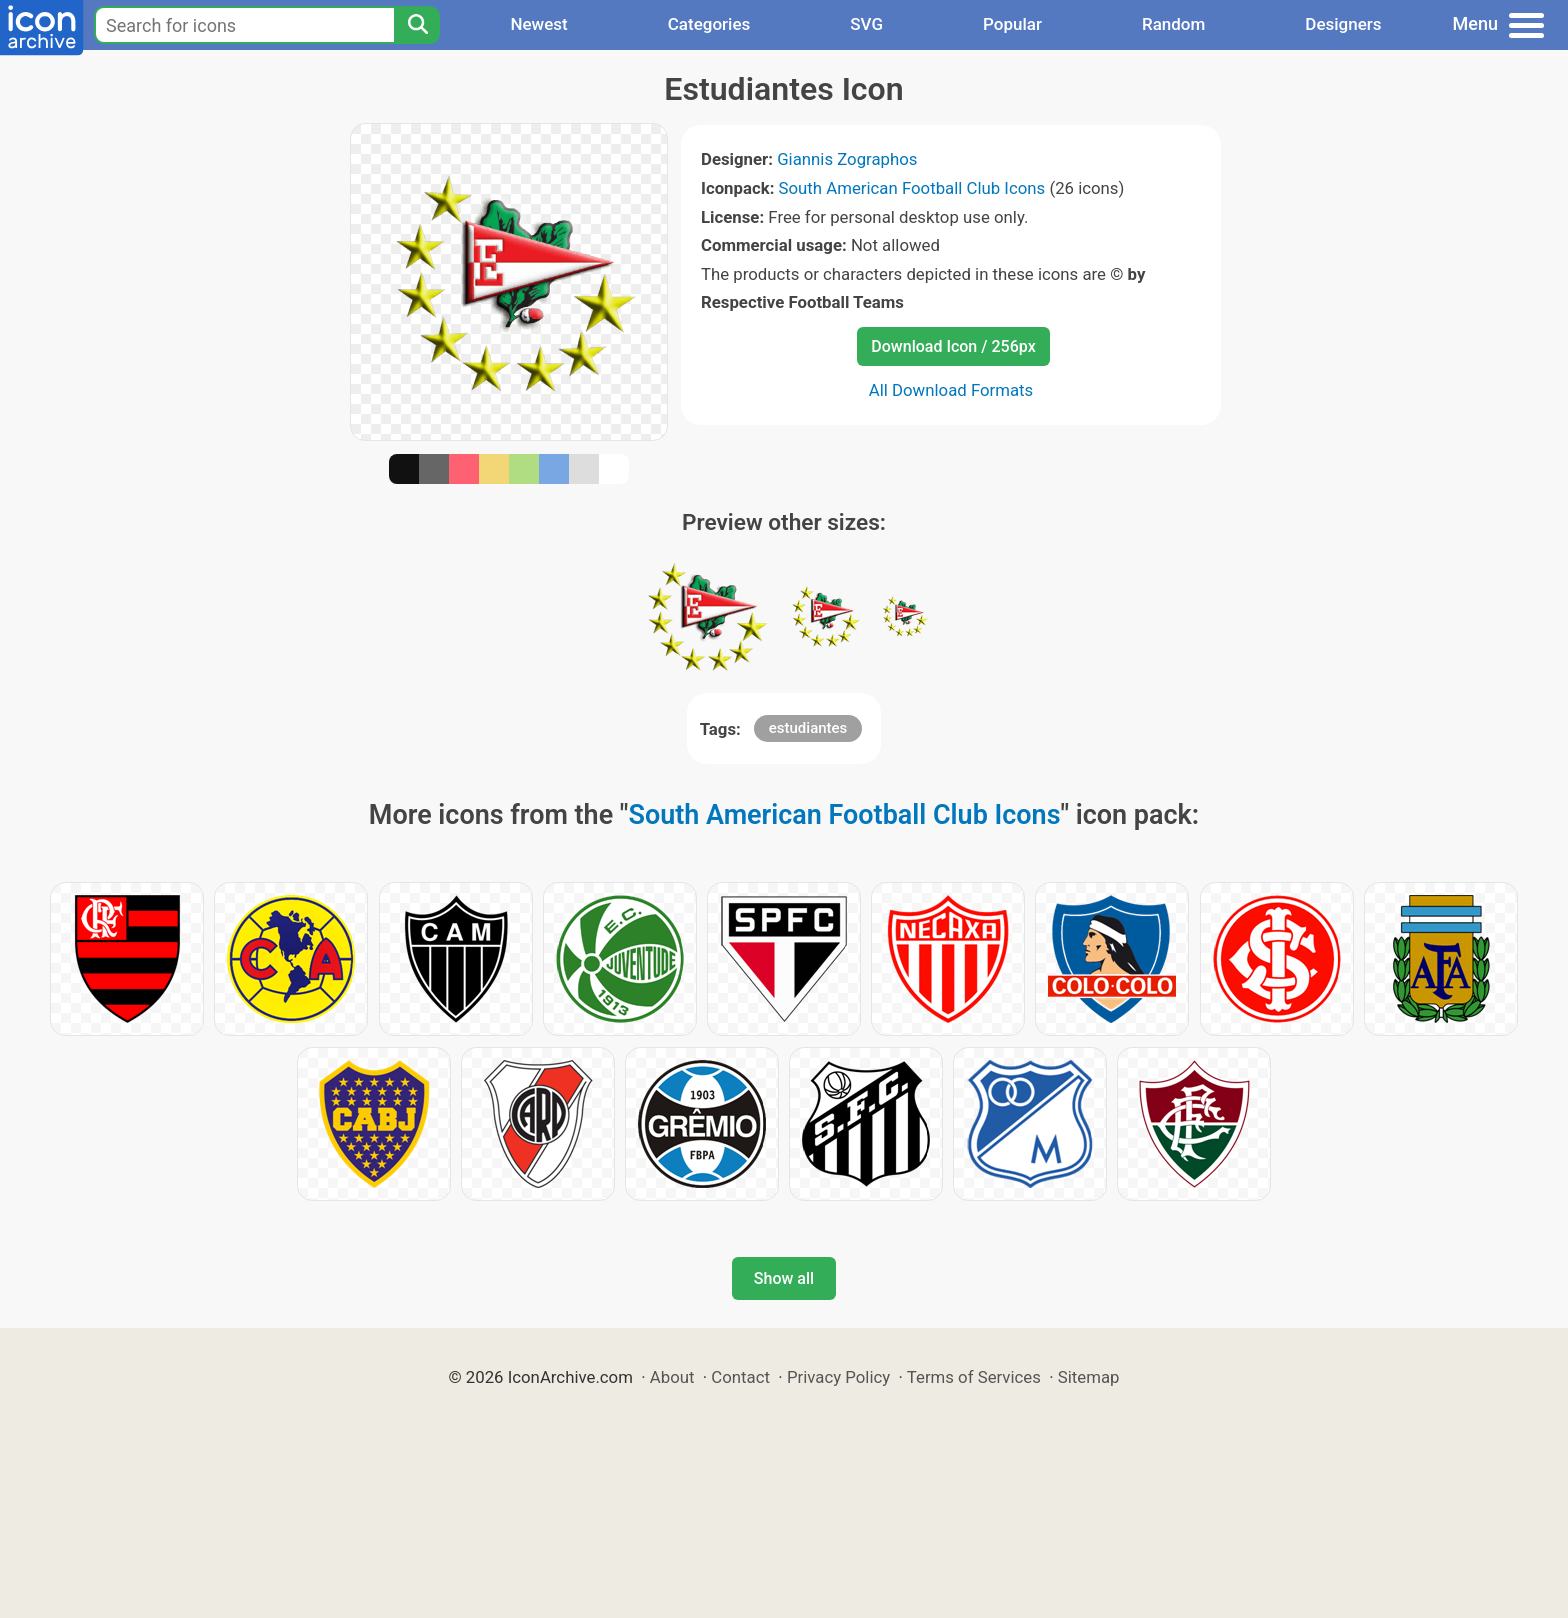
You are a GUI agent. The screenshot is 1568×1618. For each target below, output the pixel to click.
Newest (538, 24)
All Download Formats (951, 390)
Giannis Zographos (847, 159)
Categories (709, 24)
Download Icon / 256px (953, 346)
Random (1173, 24)
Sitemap (1089, 1377)
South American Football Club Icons (912, 188)
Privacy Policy (838, 1377)
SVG (866, 24)
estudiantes (808, 728)
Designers (1343, 24)
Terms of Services (974, 1377)
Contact (740, 1377)
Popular (1012, 24)
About (672, 1377)
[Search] (417, 25)
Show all (784, 1278)
